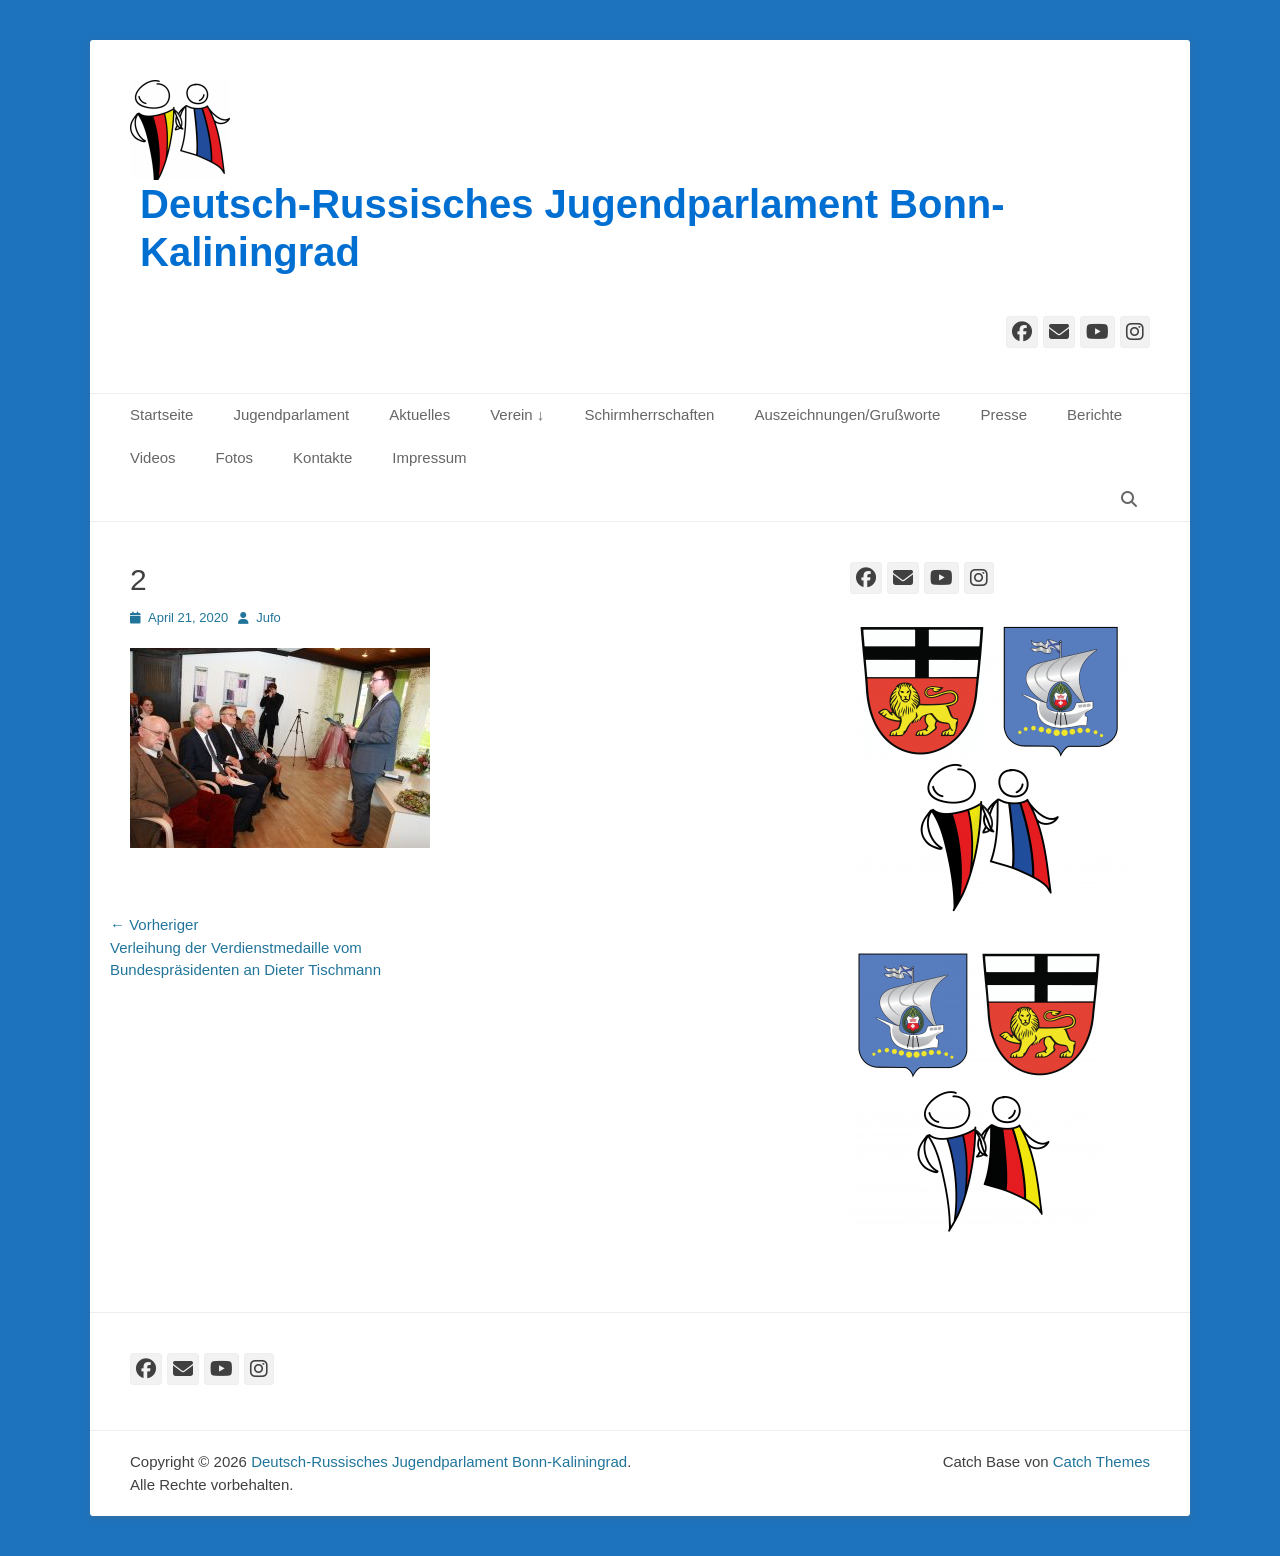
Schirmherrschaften (649, 414)
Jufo (268, 617)
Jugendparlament (291, 414)
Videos (153, 457)
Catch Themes (1101, 1461)
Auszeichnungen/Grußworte (847, 414)
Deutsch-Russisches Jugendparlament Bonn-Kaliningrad (439, 1461)
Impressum (429, 457)
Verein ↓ (517, 414)
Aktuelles (419, 414)
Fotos (235, 457)
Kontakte (322, 457)
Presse (1003, 414)
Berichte (1094, 414)
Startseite (161, 414)
